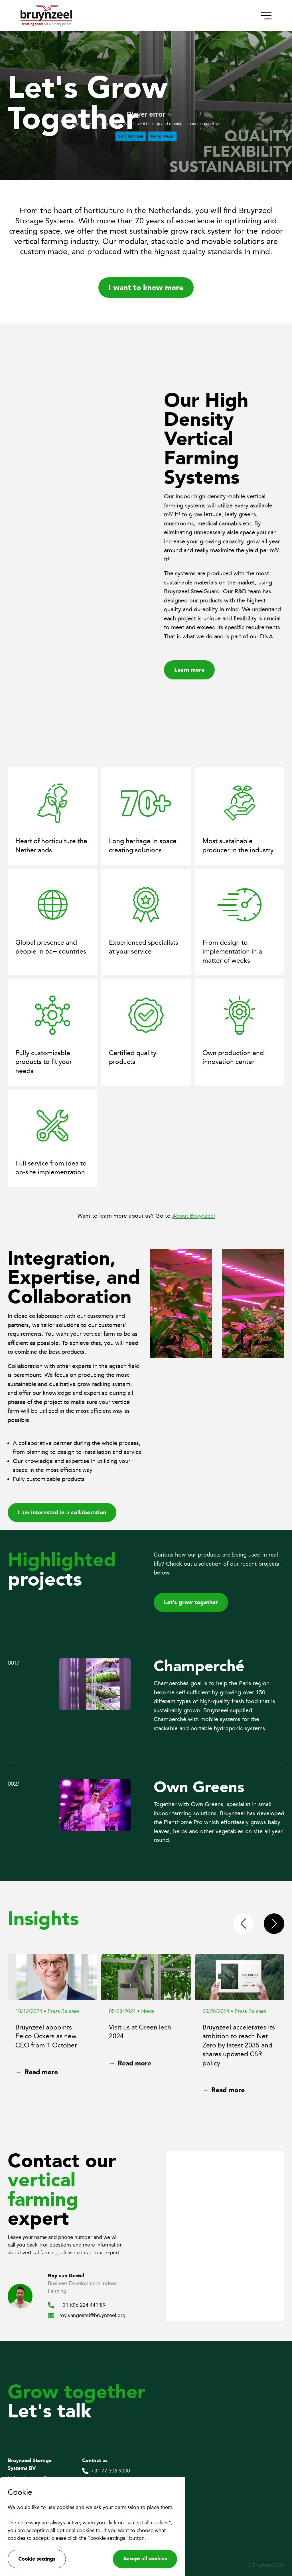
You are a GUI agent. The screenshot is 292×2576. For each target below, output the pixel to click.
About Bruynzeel (193, 1215)
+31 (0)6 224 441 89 (77, 2305)
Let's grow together (191, 1602)
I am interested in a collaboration (62, 1512)
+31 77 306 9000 (106, 2471)
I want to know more (146, 287)
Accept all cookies (145, 2558)
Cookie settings (36, 2559)
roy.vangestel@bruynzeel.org (87, 2315)
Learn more (189, 669)
